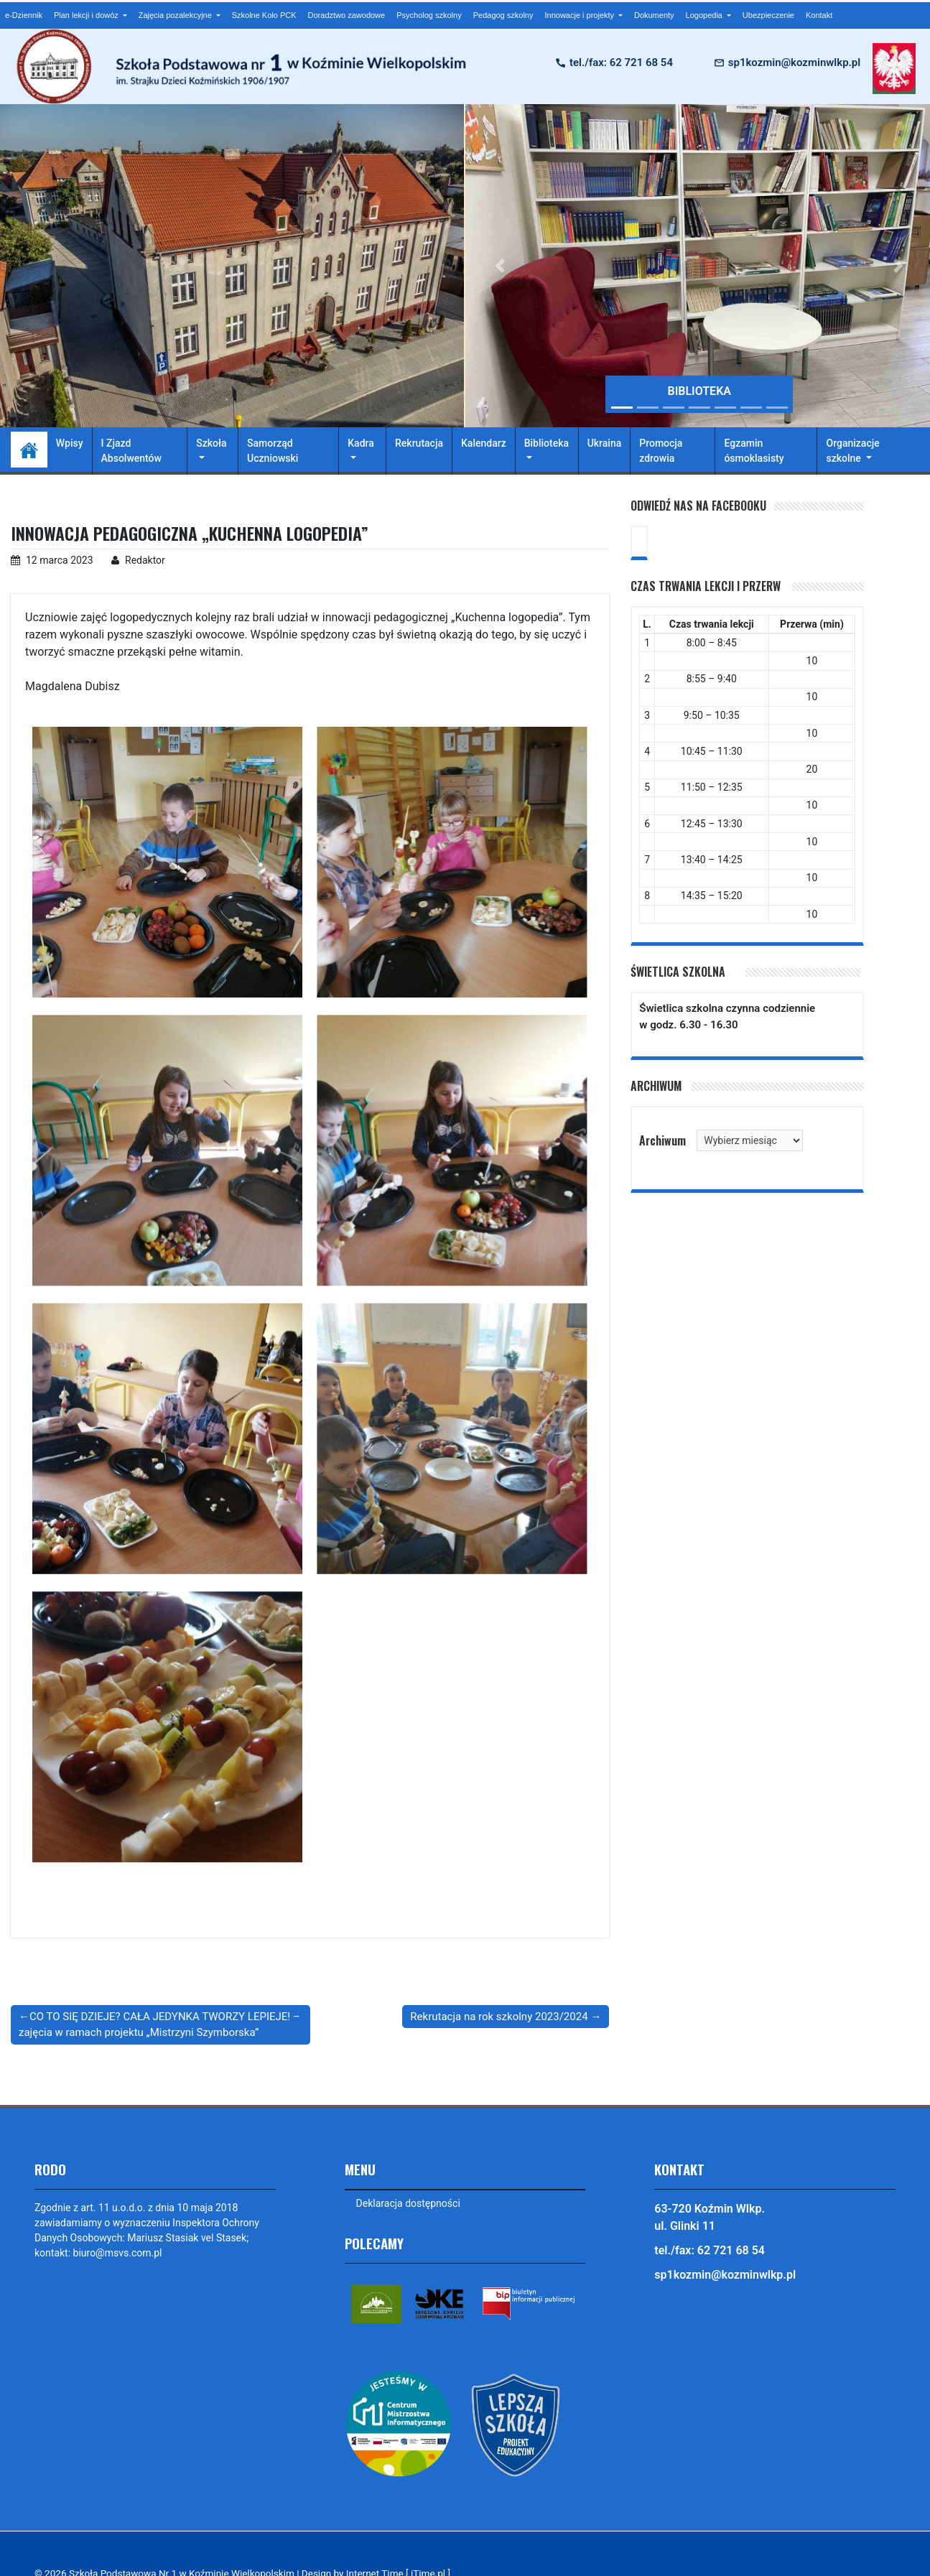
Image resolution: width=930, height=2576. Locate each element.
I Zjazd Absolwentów (131, 450)
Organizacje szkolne (852, 450)
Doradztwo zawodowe (347, 15)
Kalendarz (483, 443)
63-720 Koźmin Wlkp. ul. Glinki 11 (709, 2217)
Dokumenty (654, 15)
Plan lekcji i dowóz (87, 15)
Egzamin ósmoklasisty (753, 450)
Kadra (361, 443)
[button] (500, 265)
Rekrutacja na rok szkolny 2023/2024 (498, 2016)
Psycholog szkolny (429, 15)
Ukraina (604, 443)
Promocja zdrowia (660, 450)
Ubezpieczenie (768, 15)
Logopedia (705, 15)
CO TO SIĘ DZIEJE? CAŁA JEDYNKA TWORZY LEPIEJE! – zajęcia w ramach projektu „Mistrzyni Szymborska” (159, 2025)
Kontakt (819, 15)
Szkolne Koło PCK (264, 15)
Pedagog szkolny (503, 15)
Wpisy (69, 443)
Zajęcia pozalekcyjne (176, 15)
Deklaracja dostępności (408, 2203)
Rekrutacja (419, 443)
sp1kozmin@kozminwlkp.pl (794, 62)
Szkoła (211, 443)
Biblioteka (546, 443)
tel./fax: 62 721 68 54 (621, 62)
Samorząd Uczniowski (272, 450)
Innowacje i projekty (580, 15)
